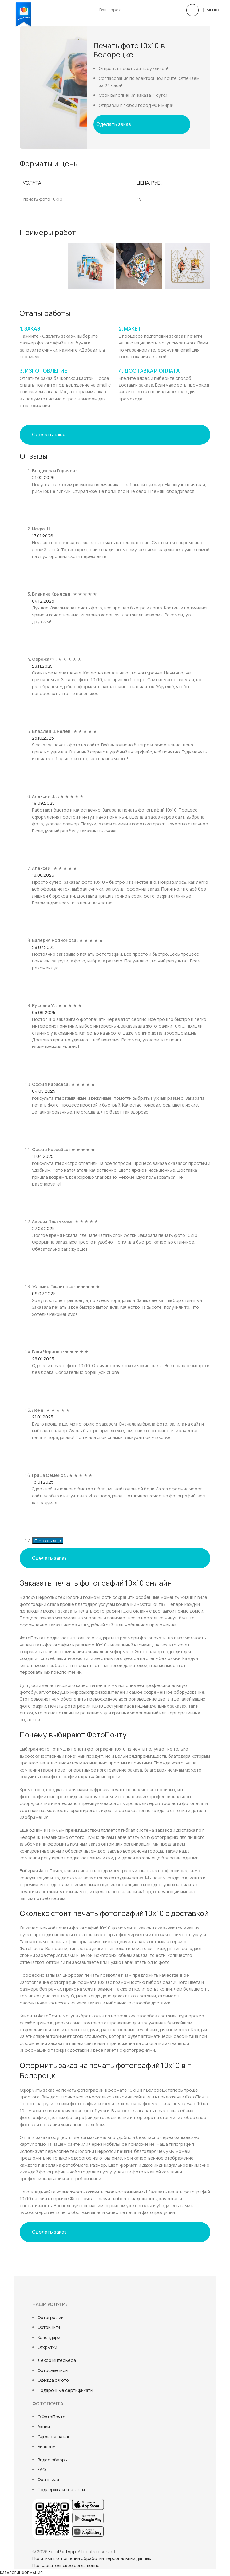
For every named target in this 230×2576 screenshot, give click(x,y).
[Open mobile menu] (210, 10)
